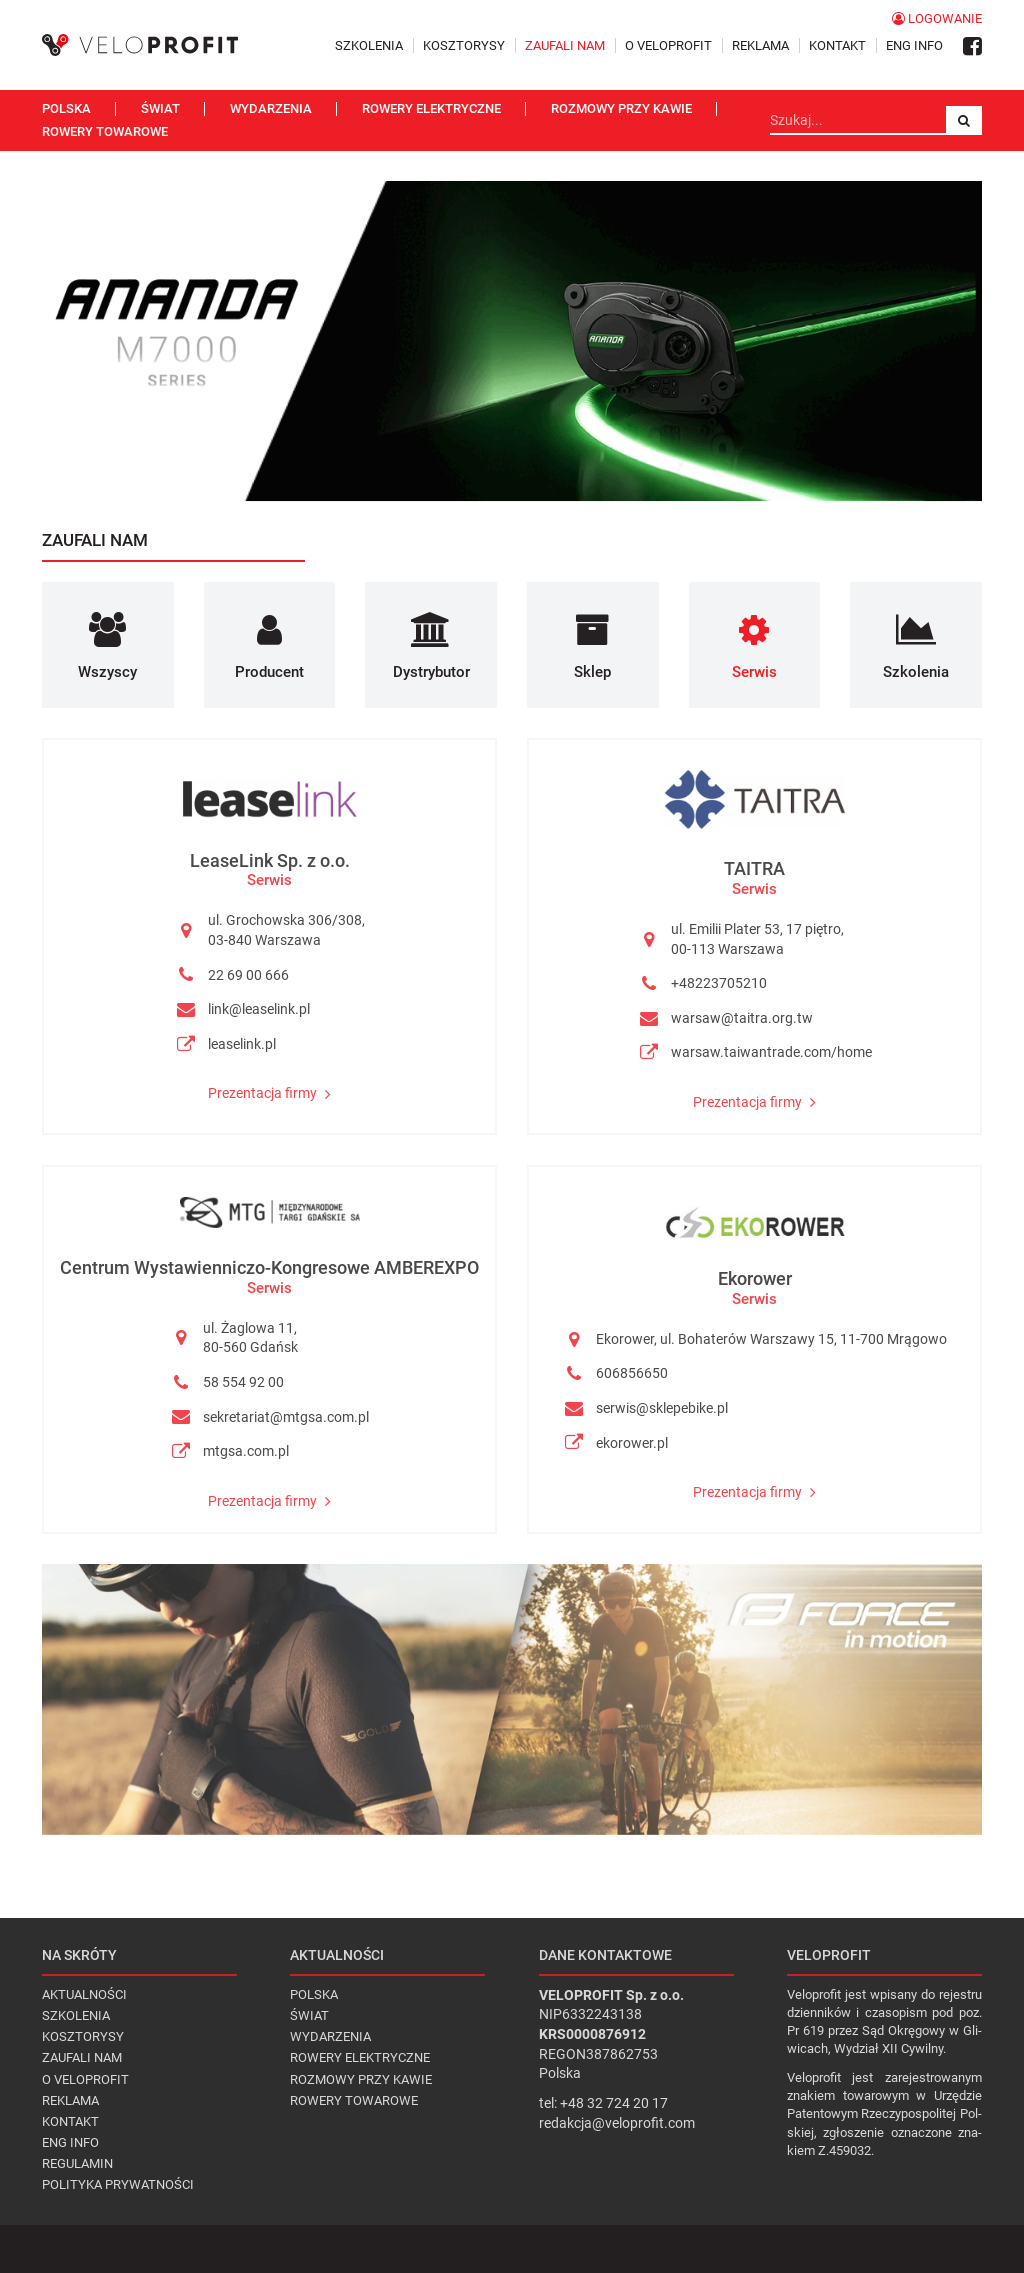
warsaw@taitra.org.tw (742, 1018)
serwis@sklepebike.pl (662, 1408)
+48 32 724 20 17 (614, 2103)
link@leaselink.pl (259, 1009)
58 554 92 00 (243, 1382)
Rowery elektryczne (431, 108)
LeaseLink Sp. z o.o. (270, 860)
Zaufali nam (565, 45)
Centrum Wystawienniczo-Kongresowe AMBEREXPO (269, 1267)
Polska (66, 108)
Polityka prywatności (118, 2184)
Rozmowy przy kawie (621, 108)
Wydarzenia (271, 108)
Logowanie (937, 18)
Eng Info (914, 45)
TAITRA (754, 868)
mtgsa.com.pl (246, 1451)
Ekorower (755, 1278)
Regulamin (77, 2163)
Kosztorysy (464, 45)
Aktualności (84, 1994)
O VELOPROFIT (668, 45)
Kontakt (837, 45)
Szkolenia (369, 45)
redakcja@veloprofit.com (617, 2123)
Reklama (760, 45)
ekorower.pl (632, 1443)
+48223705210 (719, 983)
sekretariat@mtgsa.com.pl (286, 1417)
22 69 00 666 (248, 975)
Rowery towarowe (105, 131)
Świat (160, 108)
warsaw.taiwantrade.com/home (771, 1052)
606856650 (632, 1373)
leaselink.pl (242, 1044)
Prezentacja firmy (269, 1094)
